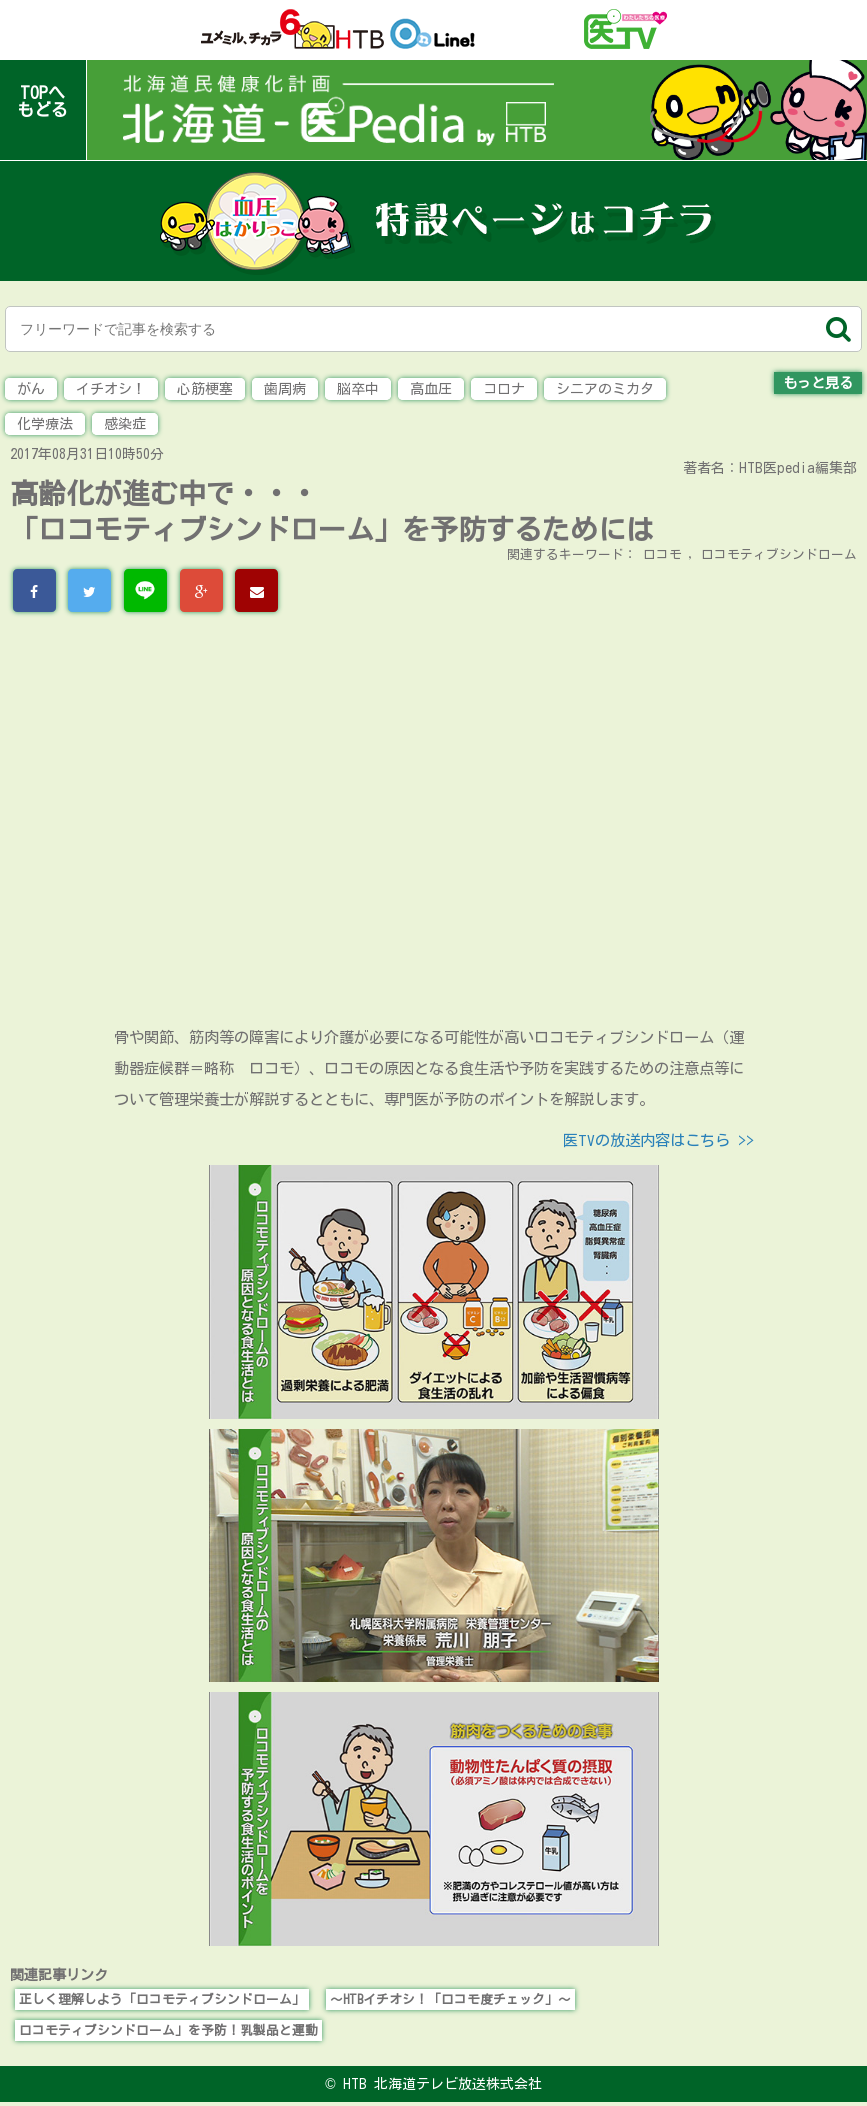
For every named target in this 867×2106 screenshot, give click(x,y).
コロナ (504, 389)
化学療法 (45, 424)
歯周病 (285, 389)
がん (31, 389)
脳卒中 (358, 389)
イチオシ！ (111, 389)
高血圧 (431, 389)
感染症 (125, 424)
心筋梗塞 (205, 389)
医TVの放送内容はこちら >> (658, 1140)
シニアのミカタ (605, 389)
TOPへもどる (42, 101)
